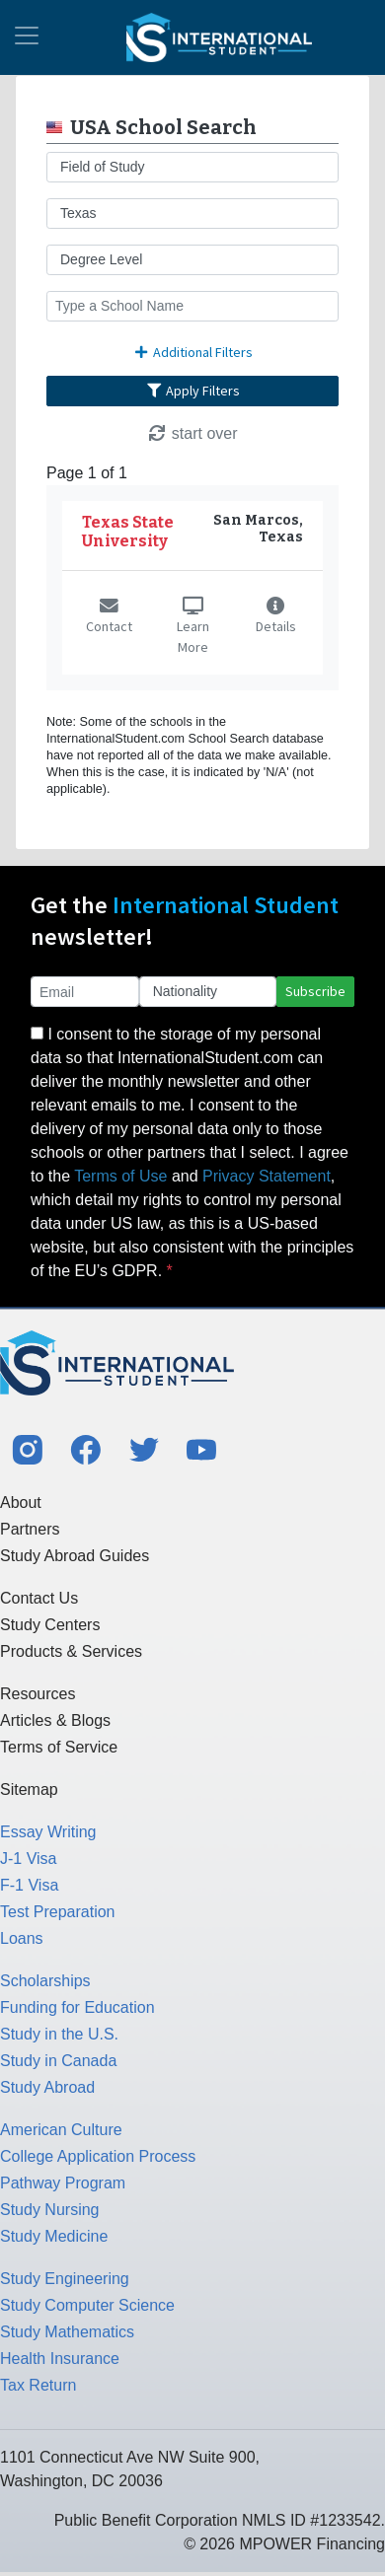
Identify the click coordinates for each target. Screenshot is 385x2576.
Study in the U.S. (59, 2034)
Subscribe (315, 991)
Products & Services (71, 1651)
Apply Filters (192, 390)
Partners (29, 1529)
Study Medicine (54, 2236)
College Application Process (97, 2156)
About (20, 1502)
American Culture (61, 2129)
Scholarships (45, 1980)
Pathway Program (62, 2183)
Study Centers (50, 1624)
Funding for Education (77, 2007)
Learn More (193, 628)
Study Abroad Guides (74, 1555)
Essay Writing (48, 1832)
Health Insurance (59, 2358)
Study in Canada (58, 2060)
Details (276, 617)
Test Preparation (58, 1911)
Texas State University (128, 531)
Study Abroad (47, 2087)
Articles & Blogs (55, 1720)
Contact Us (39, 1598)
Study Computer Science (87, 2305)
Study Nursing (50, 2209)
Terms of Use (120, 1176)
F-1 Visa (29, 1885)
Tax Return (38, 2385)
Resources (37, 1693)
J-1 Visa (28, 1858)
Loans (21, 1938)
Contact (109, 617)
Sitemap (29, 1789)
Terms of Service (58, 1747)
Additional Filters (192, 352)
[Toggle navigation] (26, 37)
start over (192, 433)
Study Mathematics (67, 2332)
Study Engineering (64, 2278)
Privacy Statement (266, 1176)
